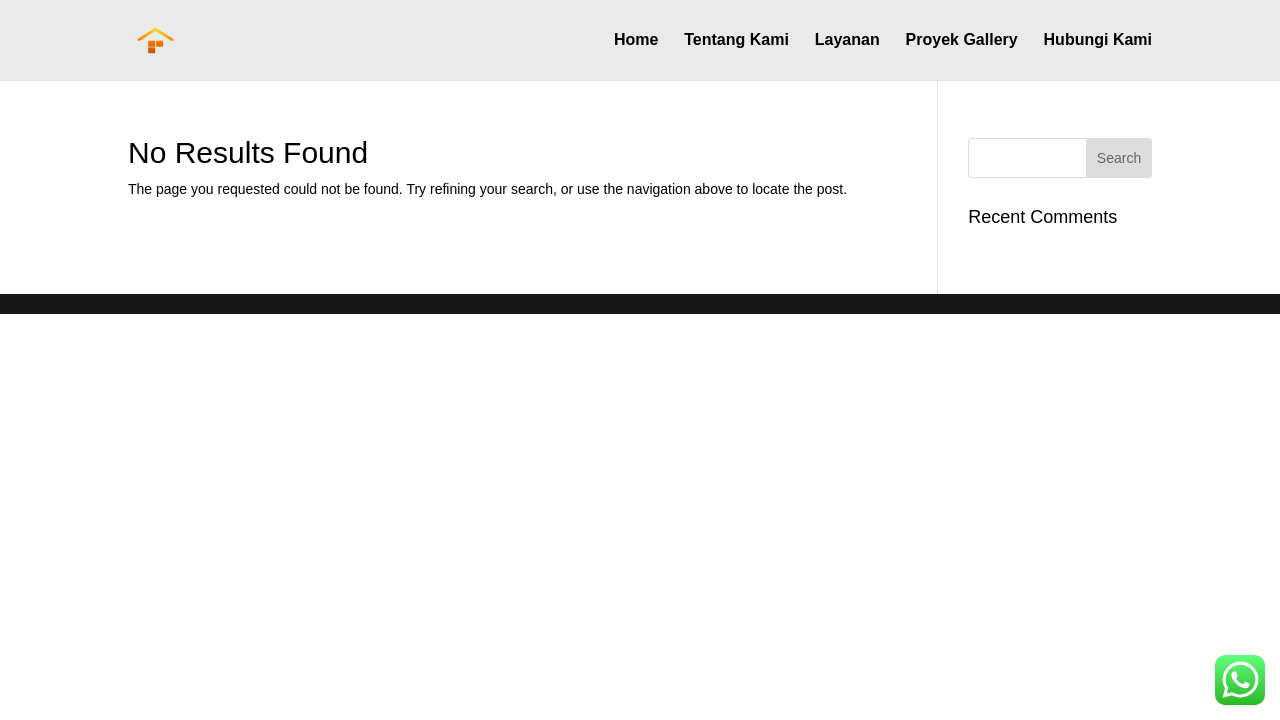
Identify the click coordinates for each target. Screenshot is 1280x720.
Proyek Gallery (962, 40)
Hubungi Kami (1098, 40)
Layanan (847, 40)
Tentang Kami (736, 40)
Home (636, 40)
